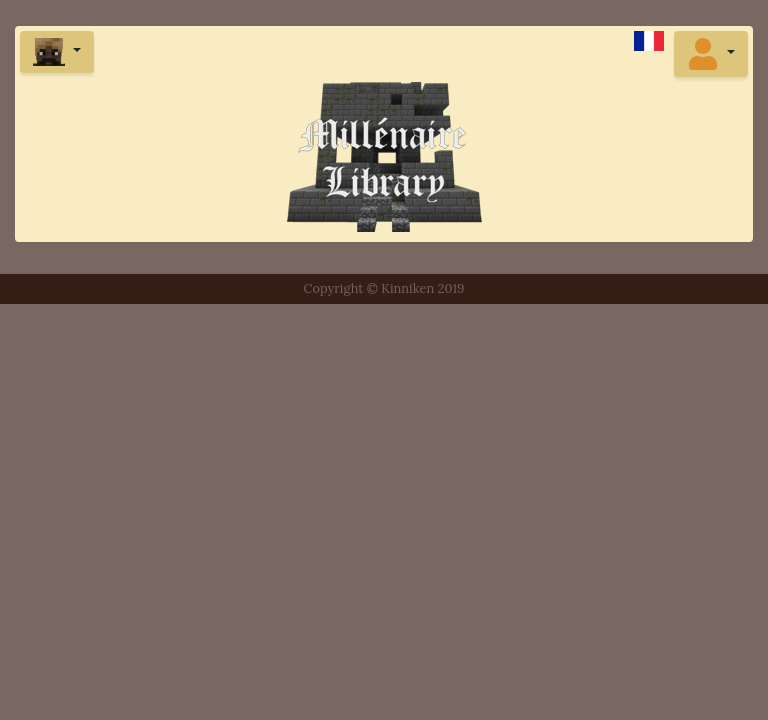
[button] (711, 54)
